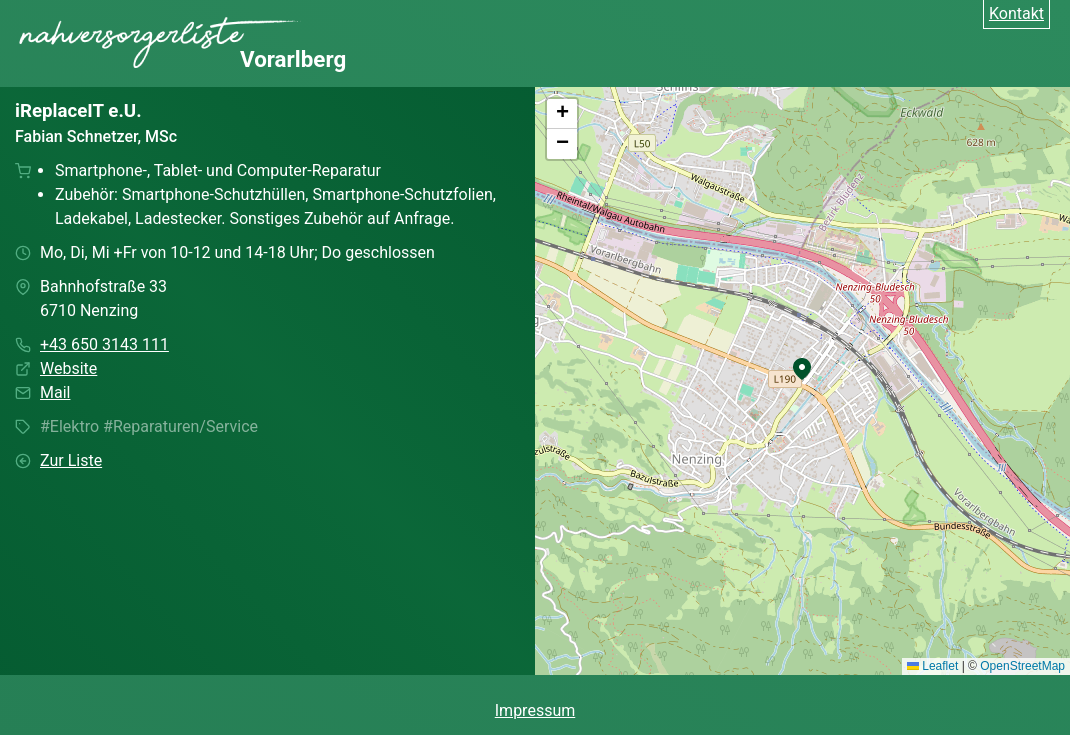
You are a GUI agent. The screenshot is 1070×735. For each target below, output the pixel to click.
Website (68, 368)
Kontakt (1016, 13)
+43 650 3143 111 (104, 344)
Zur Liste (71, 460)
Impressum (535, 710)
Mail (55, 392)
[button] (802, 369)
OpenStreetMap (1022, 666)
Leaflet (932, 666)
